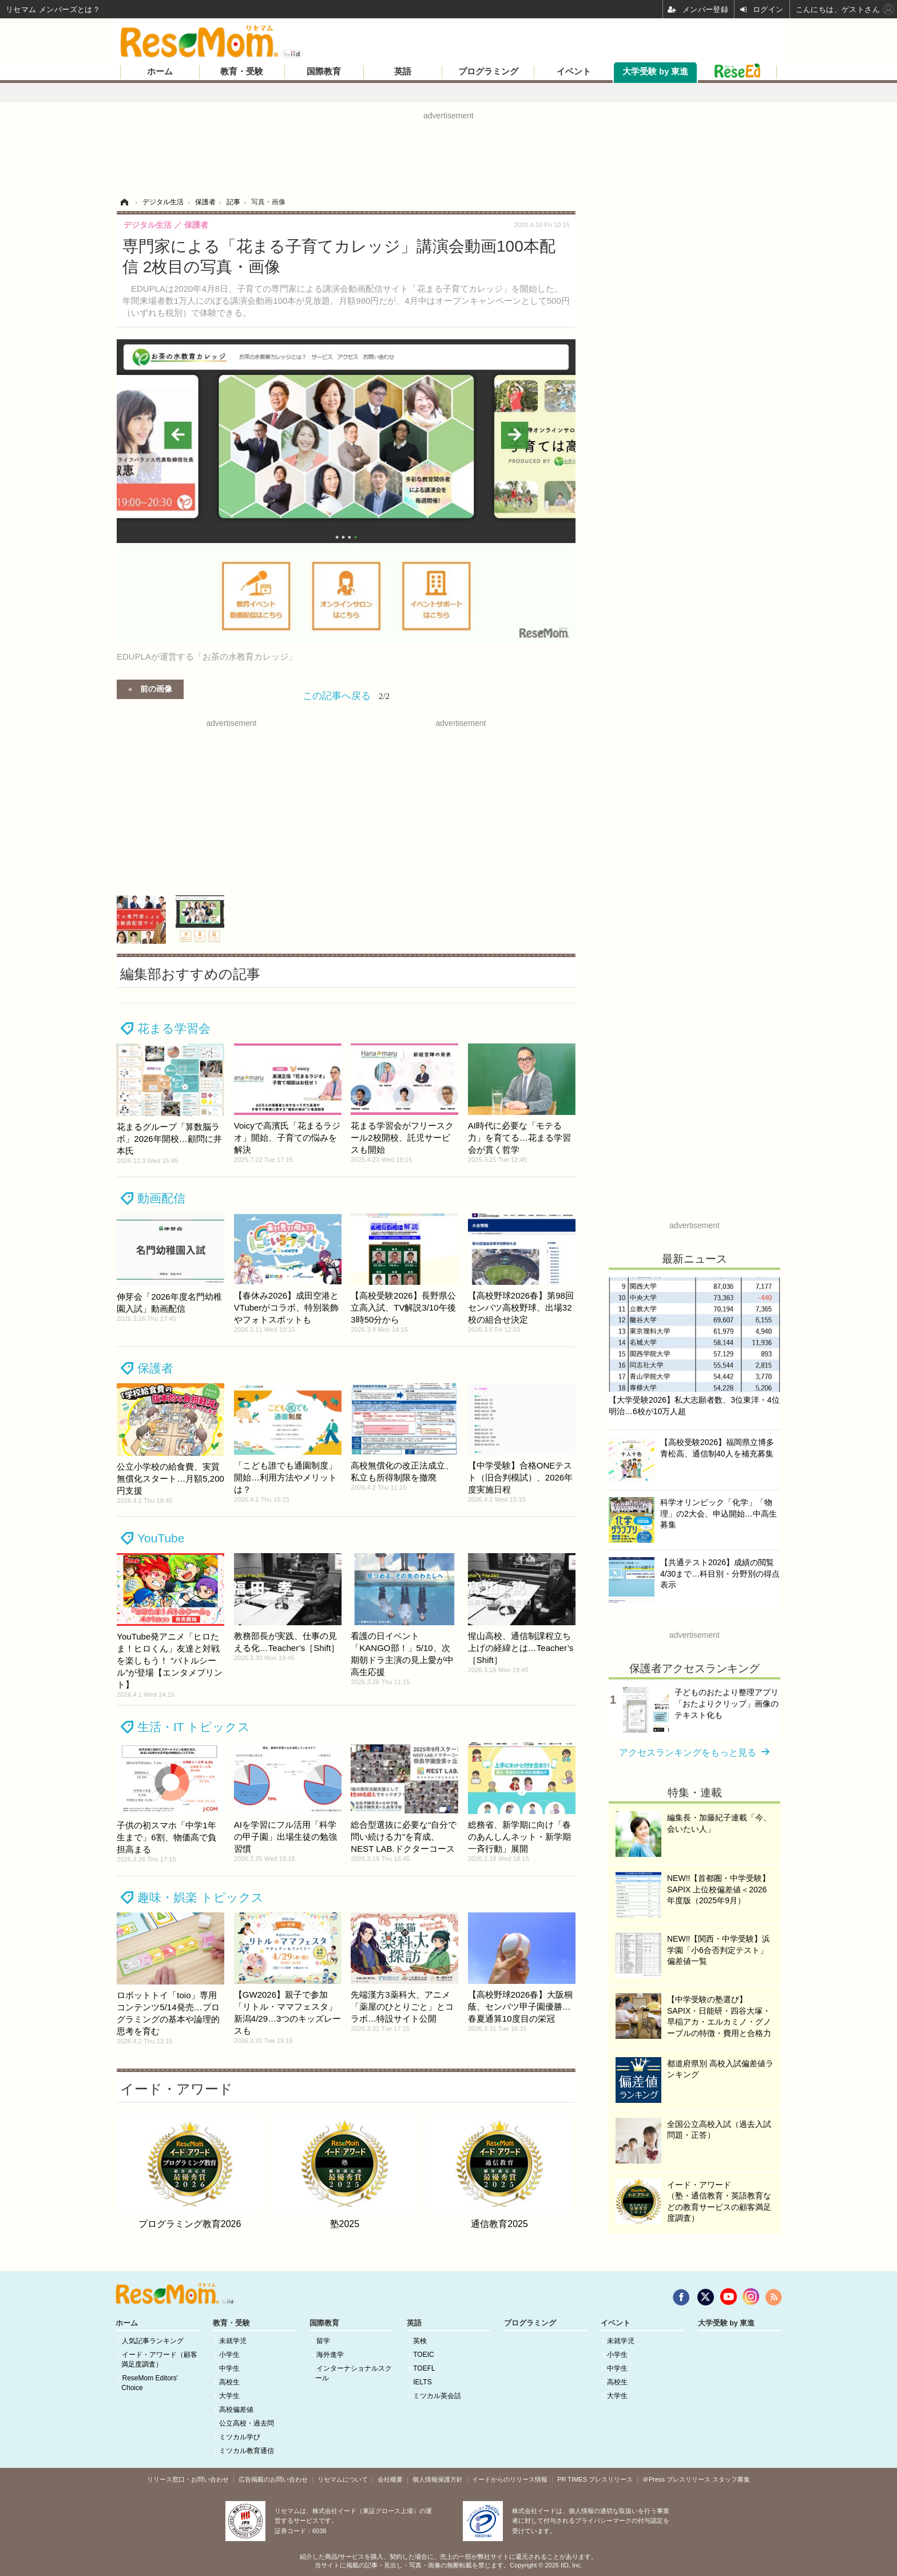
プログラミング (488, 71)
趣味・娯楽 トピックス (200, 1897)
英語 (402, 71)
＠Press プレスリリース (676, 2479)
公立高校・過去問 (246, 2423)
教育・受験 (241, 71)
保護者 (155, 1368)
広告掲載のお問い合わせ (273, 2479)
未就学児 (233, 2341)
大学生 (229, 2396)
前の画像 (156, 688)
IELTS (422, 2382)
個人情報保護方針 (437, 2479)
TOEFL (424, 2368)
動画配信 (161, 1198)
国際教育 (324, 71)
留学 (323, 2341)
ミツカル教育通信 (246, 2451)
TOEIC (423, 2355)
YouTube (160, 1538)
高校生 (229, 2382)
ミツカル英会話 (437, 2396)
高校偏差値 (236, 2410)
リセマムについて (342, 2479)
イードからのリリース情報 (509, 2479)
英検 (420, 2341)
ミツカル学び (239, 2437)
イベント (574, 71)
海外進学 (330, 2355)
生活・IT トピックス (193, 1726)
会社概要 (390, 2479)
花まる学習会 (174, 1028)
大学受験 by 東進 (655, 71)
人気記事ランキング (153, 2341)
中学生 (229, 2368)
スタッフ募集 (731, 2479)
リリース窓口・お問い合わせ (188, 2479)
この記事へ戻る (346, 695)
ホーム (160, 71)
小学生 (229, 2355)
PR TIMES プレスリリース (595, 2479)
